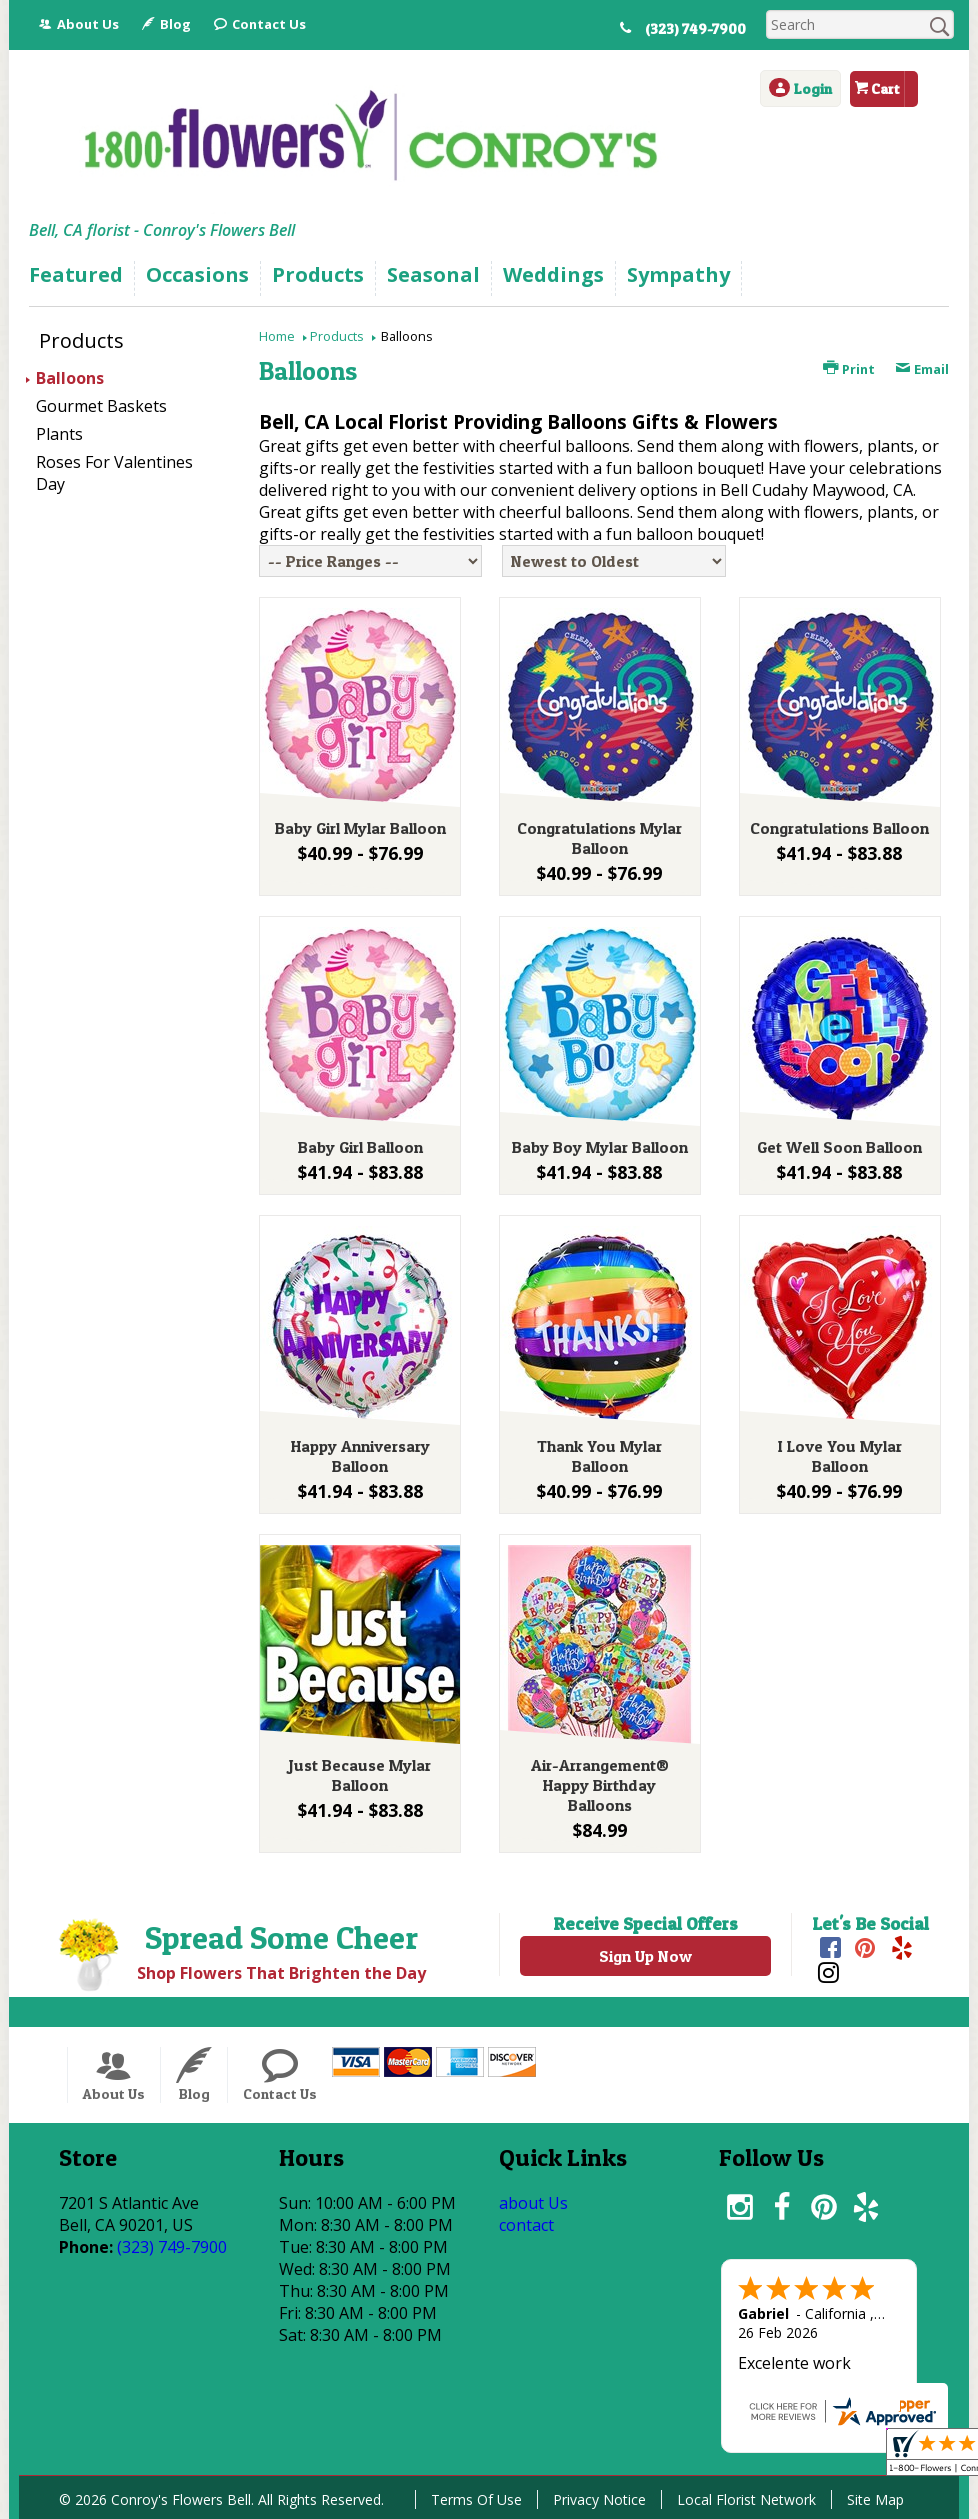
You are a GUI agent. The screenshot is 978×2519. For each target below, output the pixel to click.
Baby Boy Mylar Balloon (600, 1147)
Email (922, 369)
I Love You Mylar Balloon (840, 1456)
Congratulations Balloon (839, 828)
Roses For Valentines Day (114, 473)
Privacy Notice (599, 2499)
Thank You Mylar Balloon (599, 1456)
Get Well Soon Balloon (839, 1147)
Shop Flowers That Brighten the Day (281, 1973)
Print (849, 369)
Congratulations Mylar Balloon (599, 838)
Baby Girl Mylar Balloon (360, 828)
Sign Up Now (645, 1956)
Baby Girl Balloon (360, 1147)
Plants (59, 434)
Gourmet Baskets (101, 406)
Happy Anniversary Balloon (360, 1456)
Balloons (70, 378)
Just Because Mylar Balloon (360, 1775)
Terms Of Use (476, 2499)
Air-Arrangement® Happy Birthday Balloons (600, 1785)
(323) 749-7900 (695, 29)
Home (277, 336)
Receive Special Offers (645, 1923)
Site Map (875, 2499)
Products (337, 336)
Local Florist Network (746, 2499)
